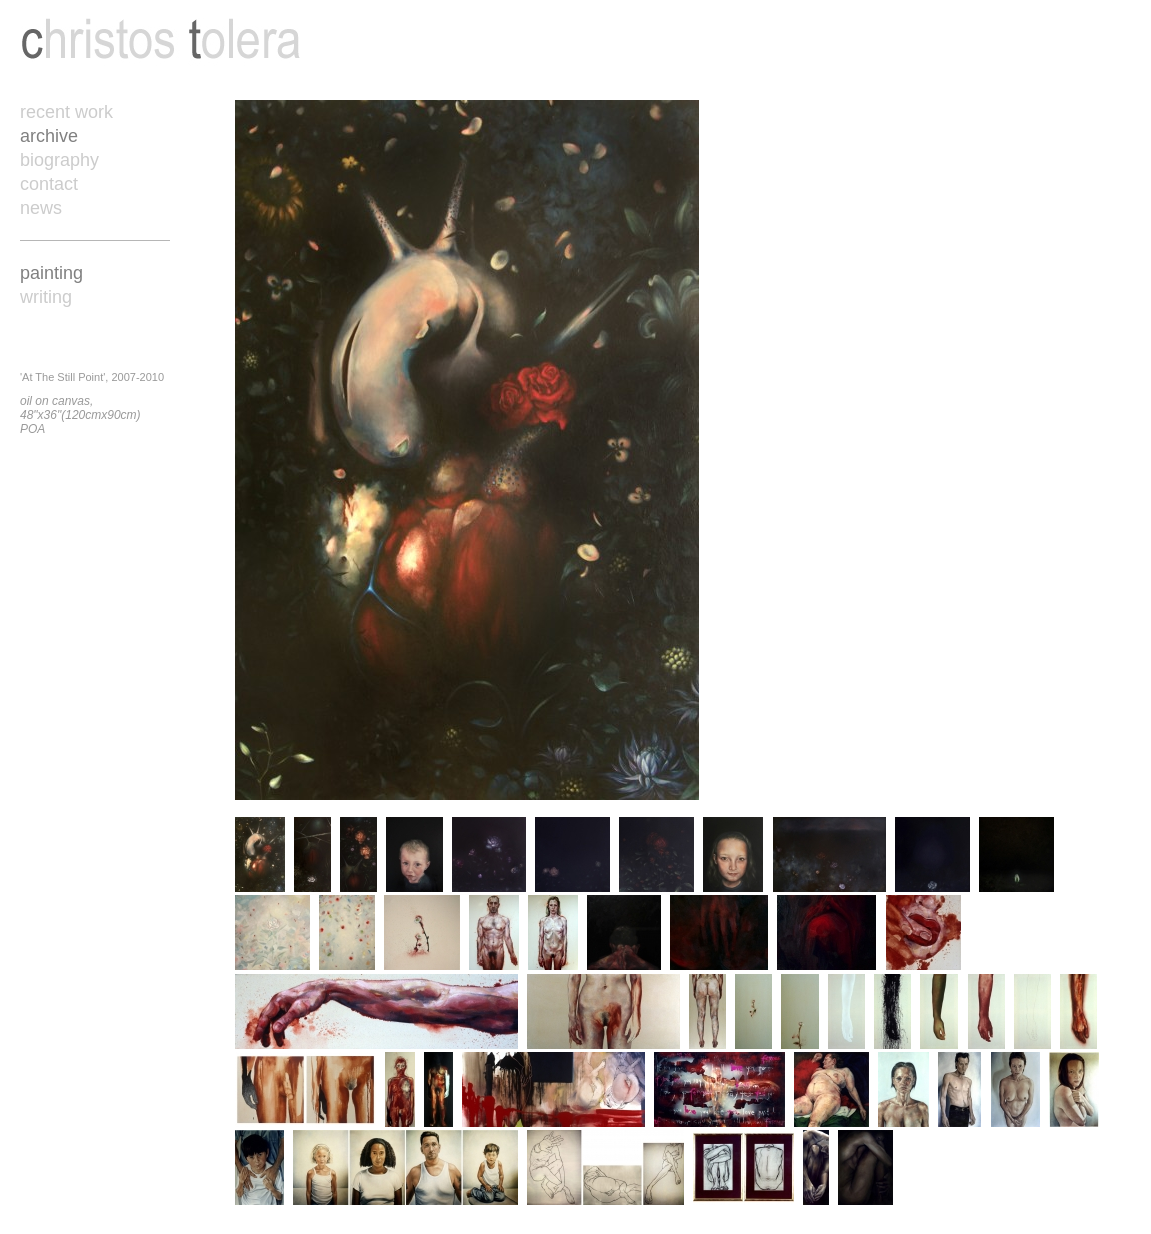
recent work (66, 112)
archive (49, 136)
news (41, 208)
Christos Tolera (161, 40)
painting (51, 273)
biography (59, 160)
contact (49, 184)
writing (46, 297)
